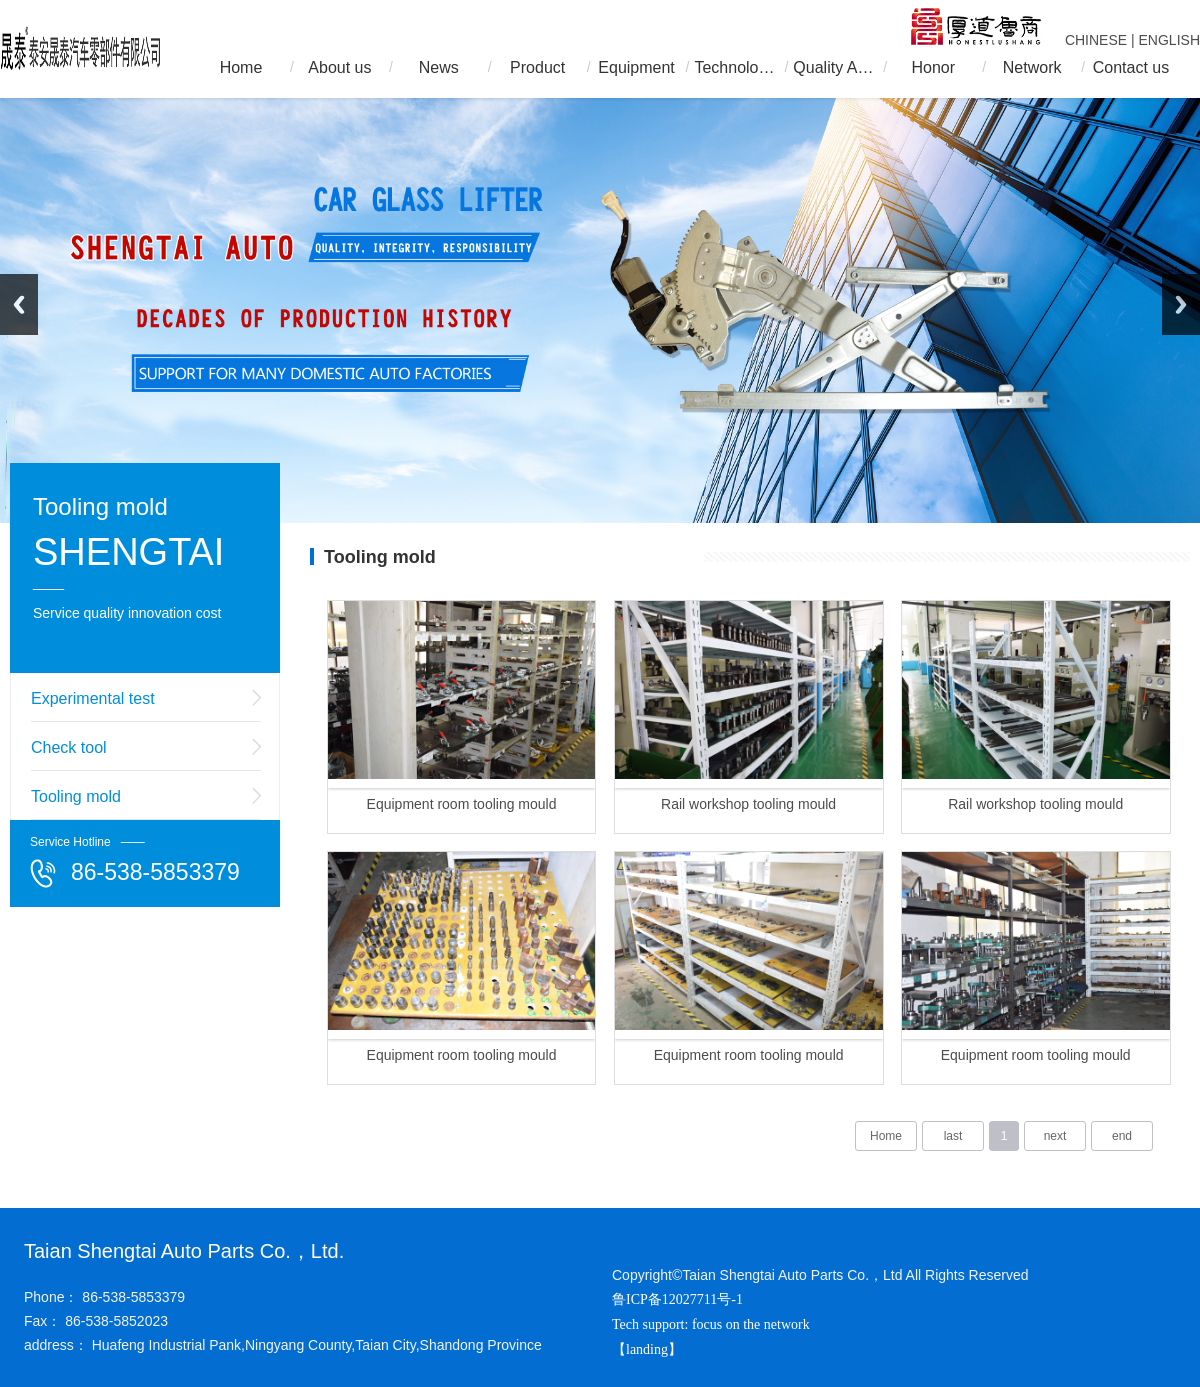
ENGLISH (1169, 40)
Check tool (69, 747)
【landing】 (649, 1349)
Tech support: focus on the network (711, 1324)
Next (1181, 304)
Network (1032, 67)
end (1122, 1136)
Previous (19, 304)
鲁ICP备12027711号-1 (677, 1299)
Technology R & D (735, 67)
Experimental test (93, 698)
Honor (933, 67)
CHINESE (1096, 40)
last (953, 1136)
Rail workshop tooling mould (748, 804)
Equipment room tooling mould (462, 804)
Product (537, 67)
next (1055, 1136)
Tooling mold (76, 796)
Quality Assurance (834, 67)
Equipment (636, 67)
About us (339, 67)
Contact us (1131, 67)
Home (241, 67)
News (439, 67)
